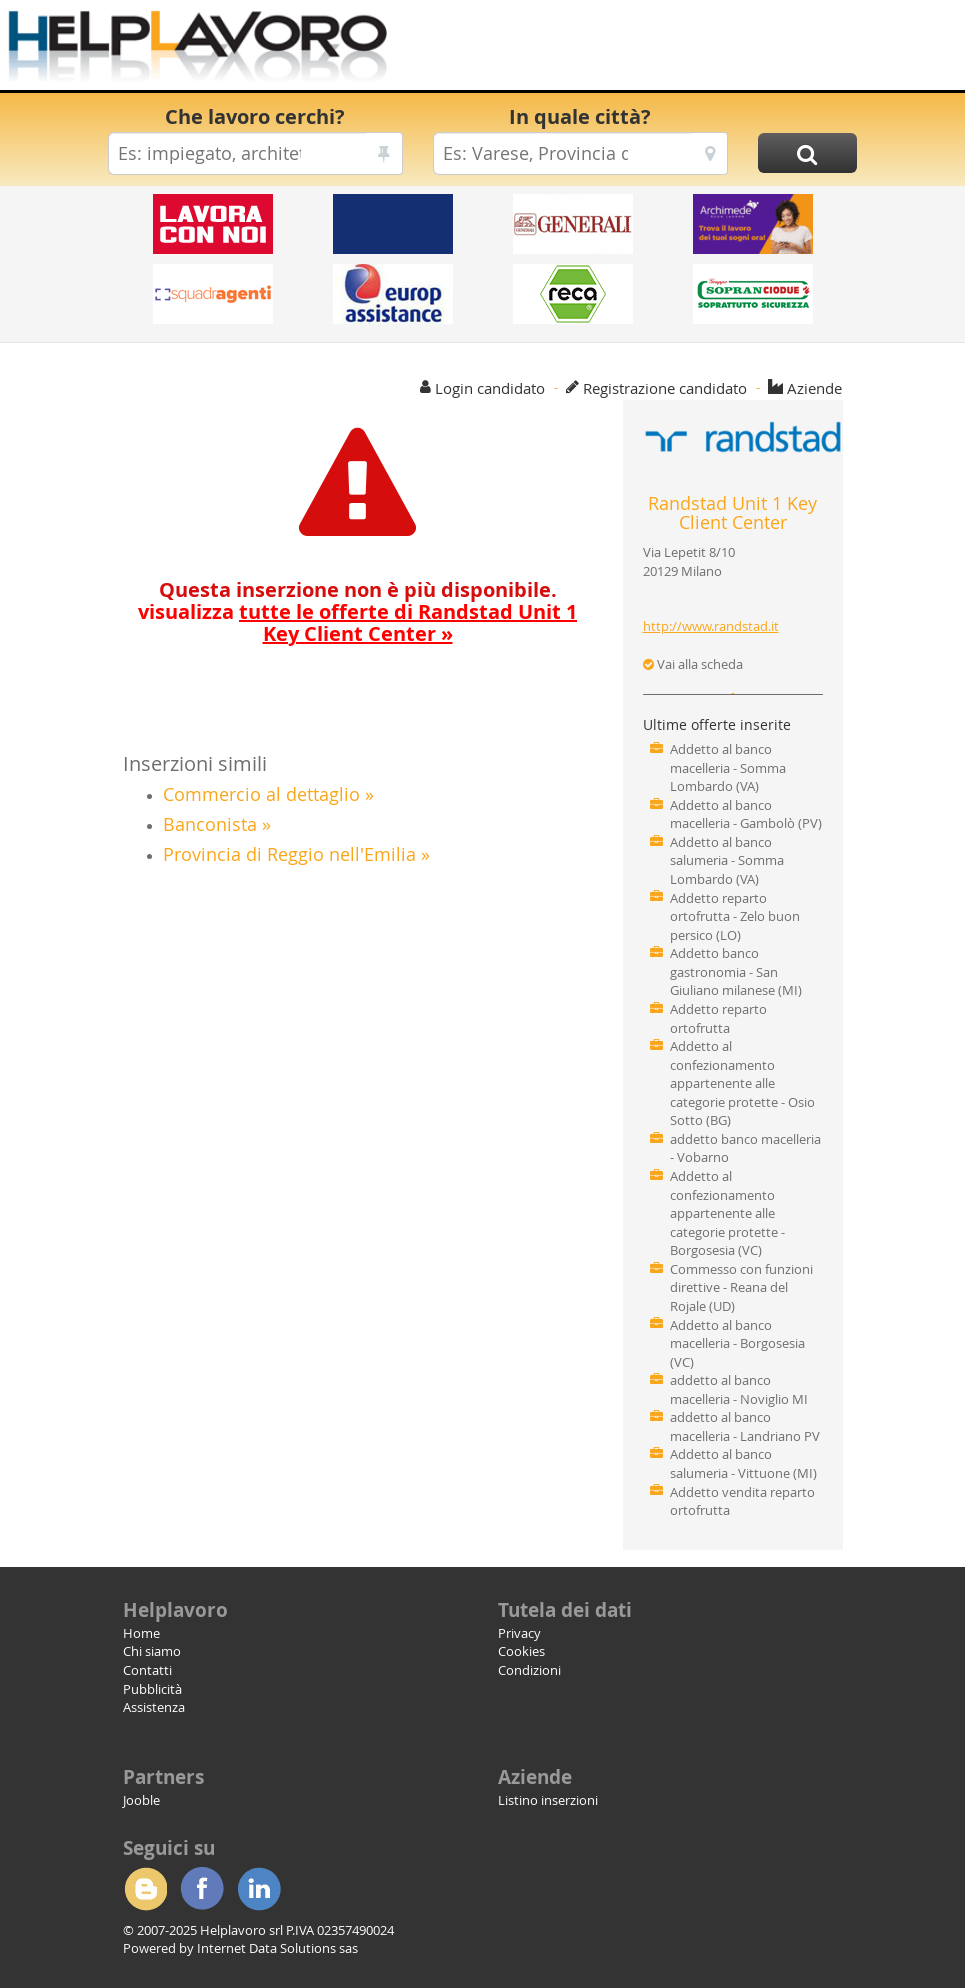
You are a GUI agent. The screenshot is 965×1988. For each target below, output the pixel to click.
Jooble (141, 1800)
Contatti (147, 1670)
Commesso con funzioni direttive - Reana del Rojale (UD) (741, 1287)
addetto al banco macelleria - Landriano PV (745, 1426)
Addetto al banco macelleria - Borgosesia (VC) (737, 1343)
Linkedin (259, 1889)
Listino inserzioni (548, 1800)
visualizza (357, 622)
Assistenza (154, 1707)
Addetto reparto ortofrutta (718, 1018)
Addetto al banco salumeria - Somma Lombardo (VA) (727, 860)
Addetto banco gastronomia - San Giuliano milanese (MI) (736, 971)
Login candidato (490, 388)
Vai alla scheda (693, 664)
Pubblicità (152, 1689)
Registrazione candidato (665, 388)
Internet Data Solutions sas (277, 1948)
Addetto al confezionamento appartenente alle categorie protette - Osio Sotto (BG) (742, 1083)
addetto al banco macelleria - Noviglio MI (739, 1389)
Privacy (519, 1633)
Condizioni (529, 1670)
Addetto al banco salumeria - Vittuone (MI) (743, 1463)
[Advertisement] (667, 50)
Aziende (814, 388)
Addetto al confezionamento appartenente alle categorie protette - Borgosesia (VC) (727, 1213)
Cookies (521, 1651)
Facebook (202, 1889)
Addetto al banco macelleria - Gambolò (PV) (746, 814)
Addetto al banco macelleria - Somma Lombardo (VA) (728, 767)
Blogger (145, 1889)
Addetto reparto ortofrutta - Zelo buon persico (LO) (735, 916)
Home (141, 1633)
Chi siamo (152, 1651)
